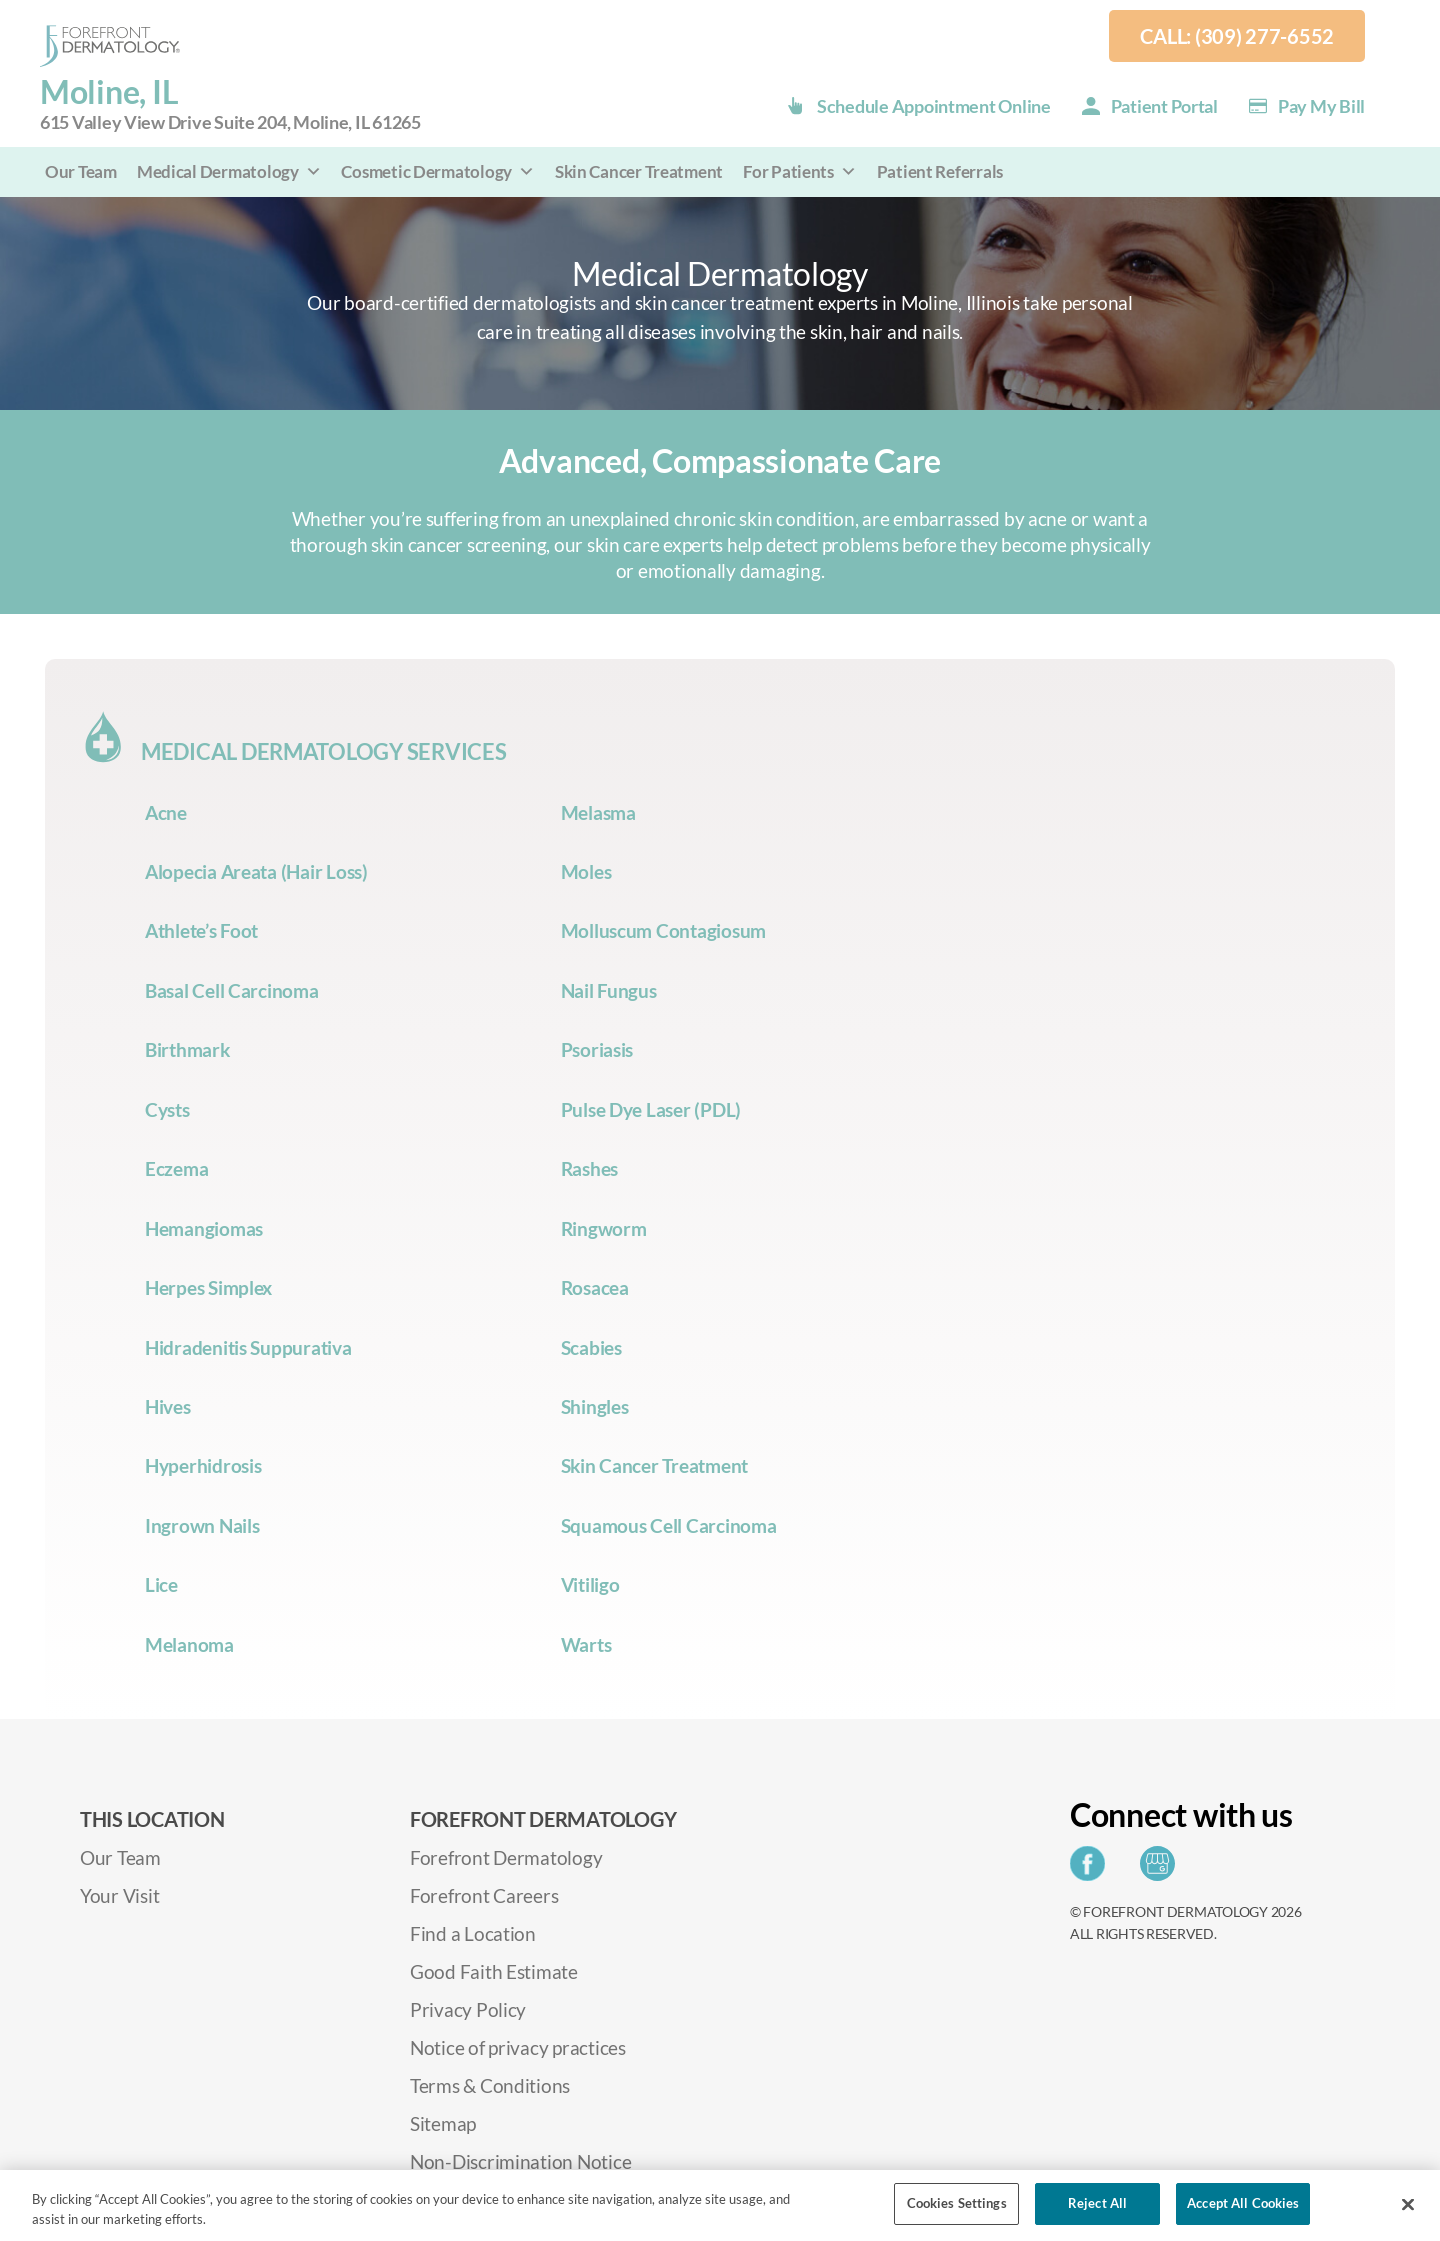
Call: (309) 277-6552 (1237, 36)
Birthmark (187, 1049)
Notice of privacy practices (518, 2047)
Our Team (81, 171)
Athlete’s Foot (201, 930)
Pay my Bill (1321, 106)
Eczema (176, 1168)
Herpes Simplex (208, 1287)
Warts (586, 1644)
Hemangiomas (204, 1228)
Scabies (591, 1347)
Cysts (167, 1109)
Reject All (1097, 2203)
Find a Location (473, 1933)
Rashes (589, 1168)
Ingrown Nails (202, 1525)
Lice (161, 1584)
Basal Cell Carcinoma (232, 990)
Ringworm (604, 1228)
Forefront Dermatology (506, 1857)
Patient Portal (1164, 106)
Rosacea (595, 1287)
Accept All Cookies (1243, 2203)
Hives (168, 1406)
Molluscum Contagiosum (663, 930)
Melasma (598, 812)
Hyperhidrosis (203, 1465)
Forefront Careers (484, 1895)
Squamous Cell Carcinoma (669, 1525)
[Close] (1408, 2204)
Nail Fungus (609, 990)
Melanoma (189, 1644)
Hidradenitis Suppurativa (248, 1347)
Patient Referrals (940, 171)
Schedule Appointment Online (934, 106)
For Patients (800, 171)
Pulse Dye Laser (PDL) (651, 1109)
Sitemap (443, 2123)
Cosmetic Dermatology (437, 171)
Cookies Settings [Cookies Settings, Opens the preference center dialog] (957, 2203)
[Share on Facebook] (1092, 1869)
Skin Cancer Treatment (639, 171)
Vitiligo (590, 1584)
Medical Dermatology (229, 171)
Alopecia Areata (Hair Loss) (256, 871)
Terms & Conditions (490, 2085)
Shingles (595, 1406)
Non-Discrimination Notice (520, 2161)
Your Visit (119, 1895)
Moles (586, 871)
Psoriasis (597, 1049)
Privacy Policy (468, 2009)
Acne (166, 812)
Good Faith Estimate (494, 1971)
